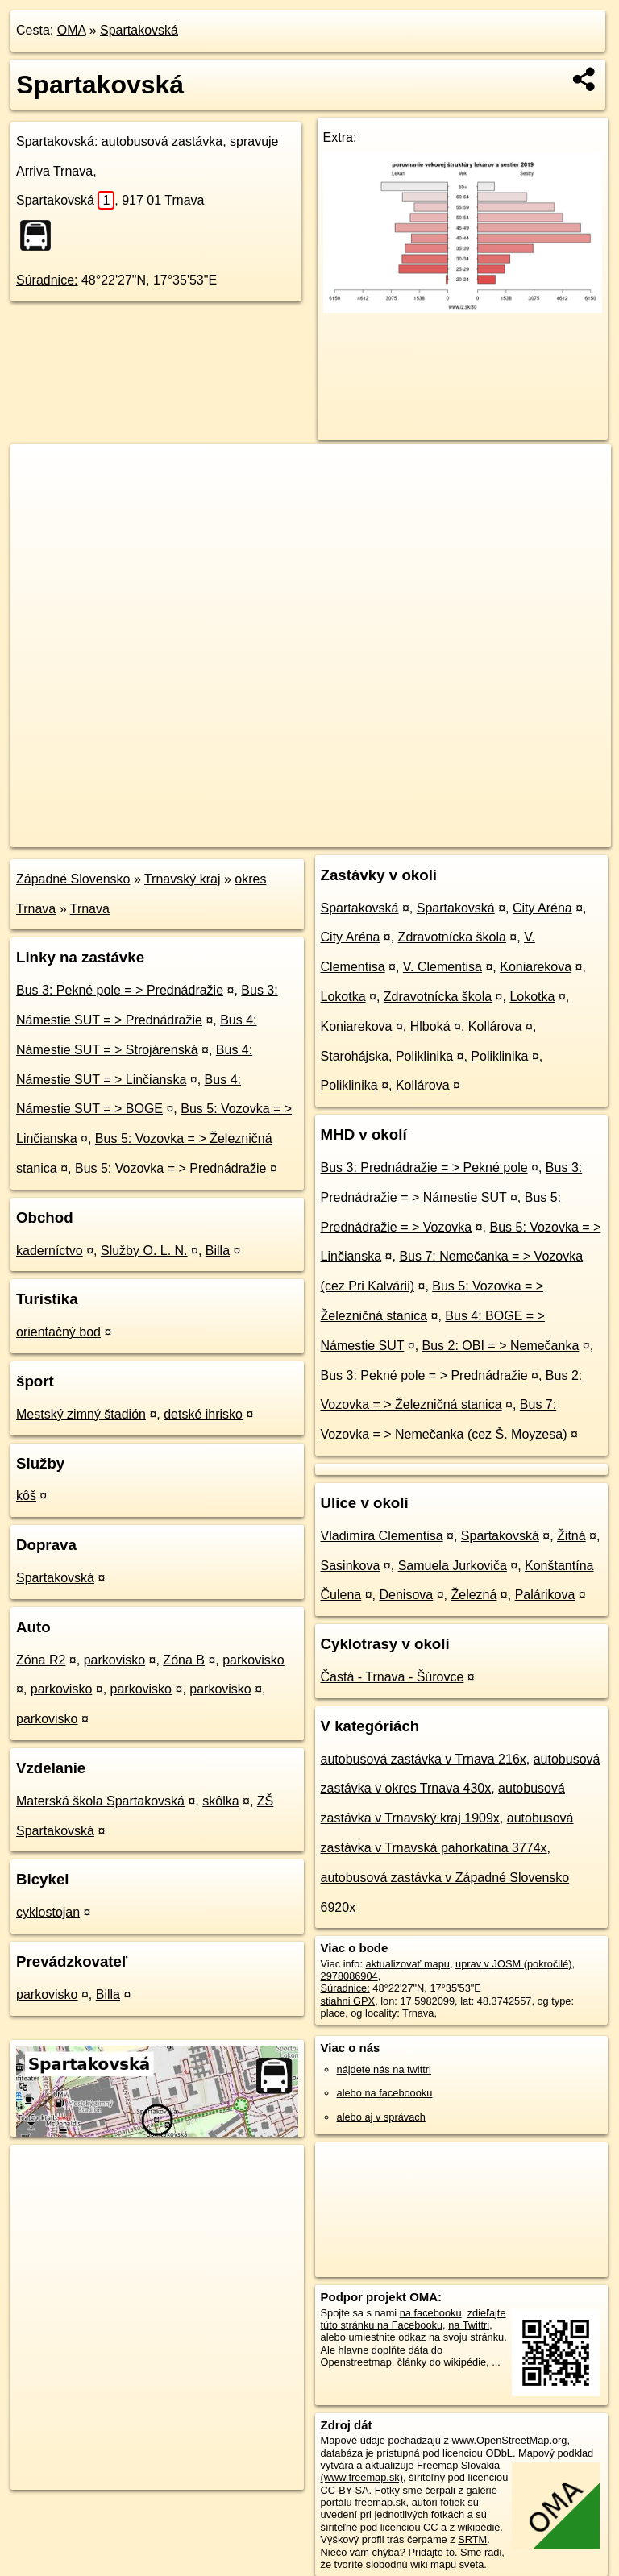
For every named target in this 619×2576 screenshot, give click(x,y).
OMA (71, 30)
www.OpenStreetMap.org (509, 2440)
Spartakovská (139, 30)
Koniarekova (535, 967)
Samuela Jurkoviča (452, 1566)
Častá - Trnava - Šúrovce (392, 1677)
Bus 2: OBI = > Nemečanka (501, 1345)
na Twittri (468, 2325)
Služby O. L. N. (144, 1250)
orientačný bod (58, 1332)
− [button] (38, 496)
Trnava (90, 909)
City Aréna (542, 908)
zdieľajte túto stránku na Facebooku (413, 2319)
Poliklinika (499, 1056)
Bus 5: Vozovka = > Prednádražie (170, 1168)
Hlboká (430, 1026)
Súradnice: (47, 280)
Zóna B (184, 1660)
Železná (473, 1595)
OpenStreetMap (332, 834)
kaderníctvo (49, 1250)
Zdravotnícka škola (452, 937)
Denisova (407, 1595)
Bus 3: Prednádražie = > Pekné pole (424, 1167)
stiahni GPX (348, 2001)
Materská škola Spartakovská (100, 1801)
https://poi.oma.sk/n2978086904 (539, 834)
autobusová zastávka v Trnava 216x (423, 1759)
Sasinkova (350, 1566)
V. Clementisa (442, 967)
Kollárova (495, 1026)
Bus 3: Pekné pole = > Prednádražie (119, 990)
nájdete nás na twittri (384, 2069)
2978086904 (349, 1976)
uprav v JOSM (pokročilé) (513, 1964)
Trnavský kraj (182, 879)
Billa (218, 1250)
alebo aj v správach (381, 2117)
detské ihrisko (203, 1414)
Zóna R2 (40, 1660)
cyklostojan (48, 1912)
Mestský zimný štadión (81, 1414)
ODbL (498, 2453)
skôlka (220, 1801)
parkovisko (114, 1660)
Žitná (571, 1536)
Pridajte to (431, 2552)
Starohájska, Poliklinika (387, 1056)
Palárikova (545, 1595)
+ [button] (38, 471)
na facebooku (431, 2313)
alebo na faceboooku (385, 2093)
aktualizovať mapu (408, 1964)
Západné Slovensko (73, 879)
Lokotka (343, 996)
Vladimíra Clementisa (382, 1536)
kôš (26, 1495)
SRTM (472, 2539)
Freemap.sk (416, 834)
